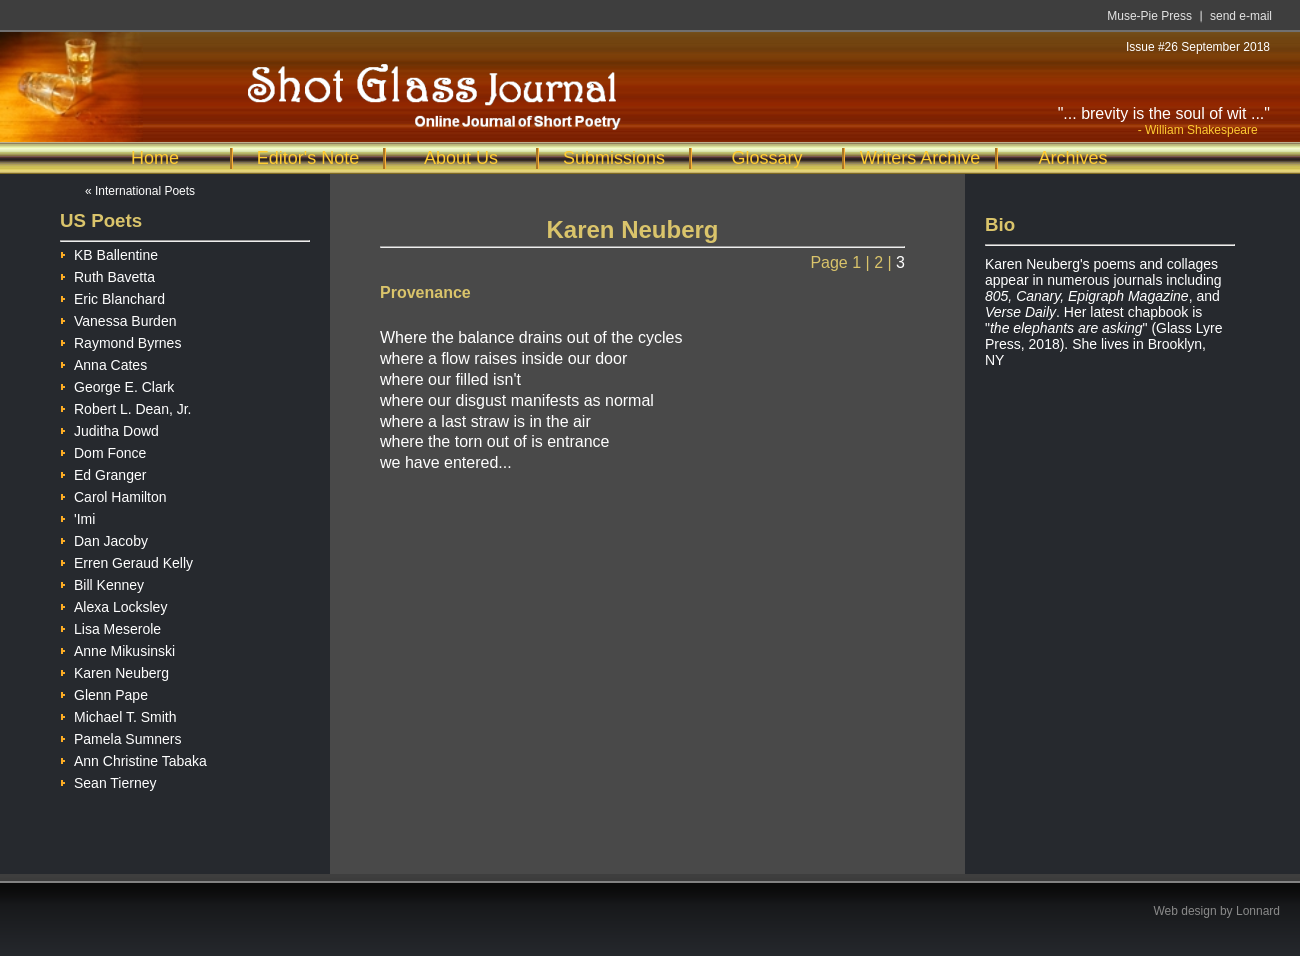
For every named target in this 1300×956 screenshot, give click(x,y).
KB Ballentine (109, 252)
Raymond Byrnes (120, 340)
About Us (461, 158)
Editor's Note (308, 158)
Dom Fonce (103, 450)
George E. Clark (117, 384)
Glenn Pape (104, 692)
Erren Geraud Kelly (126, 560)
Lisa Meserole (110, 626)
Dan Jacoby (104, 538)
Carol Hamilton (113, 494)
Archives (1072, 158)
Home (155, 158)
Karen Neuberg (114, 670)
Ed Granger (103, 472)
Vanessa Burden (118, 318)
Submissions (614, 158)
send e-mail (1241, 16)
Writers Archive (920, 158)
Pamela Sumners (120, 736)
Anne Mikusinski (117, 648)
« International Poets (140, 191)
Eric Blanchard (112, 296)
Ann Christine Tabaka (133, 758)
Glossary (766, 158)
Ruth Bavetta (107, 274)
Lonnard (1258, 911)
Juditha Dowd (109, 428)
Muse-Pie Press (1149, 16)
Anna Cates (103, 362)
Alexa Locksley (113, 604)
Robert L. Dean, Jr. (126, 406)
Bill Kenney (102, 582)
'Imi (77, 516)
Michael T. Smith (118, 714)
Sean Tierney (108, 780)
